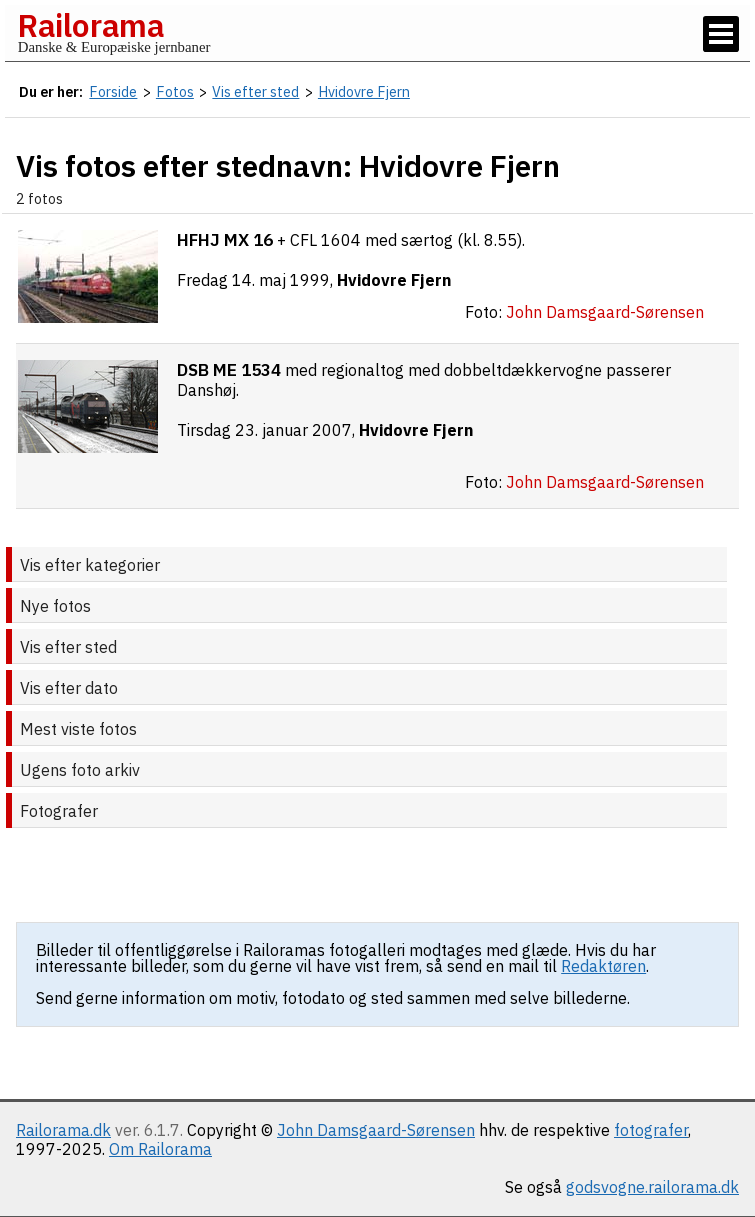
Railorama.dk (63, 1130)
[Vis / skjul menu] (721, 34)
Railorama (90, 25)
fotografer (651, 1130)
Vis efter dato (69, 688)
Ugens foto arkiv (80, 770)
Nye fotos (55, 606)
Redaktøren (603, 966)
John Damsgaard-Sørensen (376, 1130)
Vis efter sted (68, 647)
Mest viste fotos (78, 729)
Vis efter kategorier (90, 565)
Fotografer (59, 811)
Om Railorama (160, 1149)
